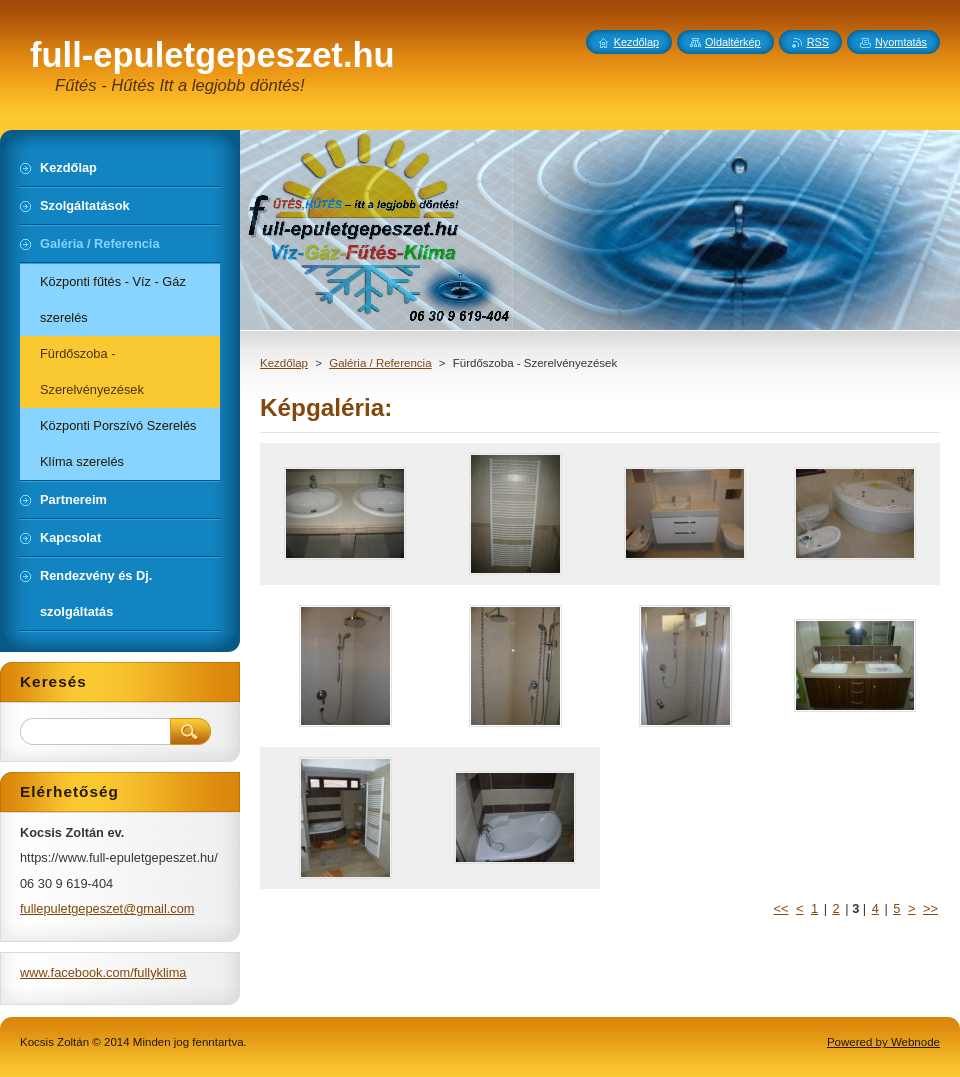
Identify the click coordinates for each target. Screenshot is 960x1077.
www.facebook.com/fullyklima (103, 972)
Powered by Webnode (883, 1042)
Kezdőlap (284, 363)
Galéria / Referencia (380, 363)
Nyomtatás (901, 42)
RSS (818, 42)
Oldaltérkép (733, 42)
